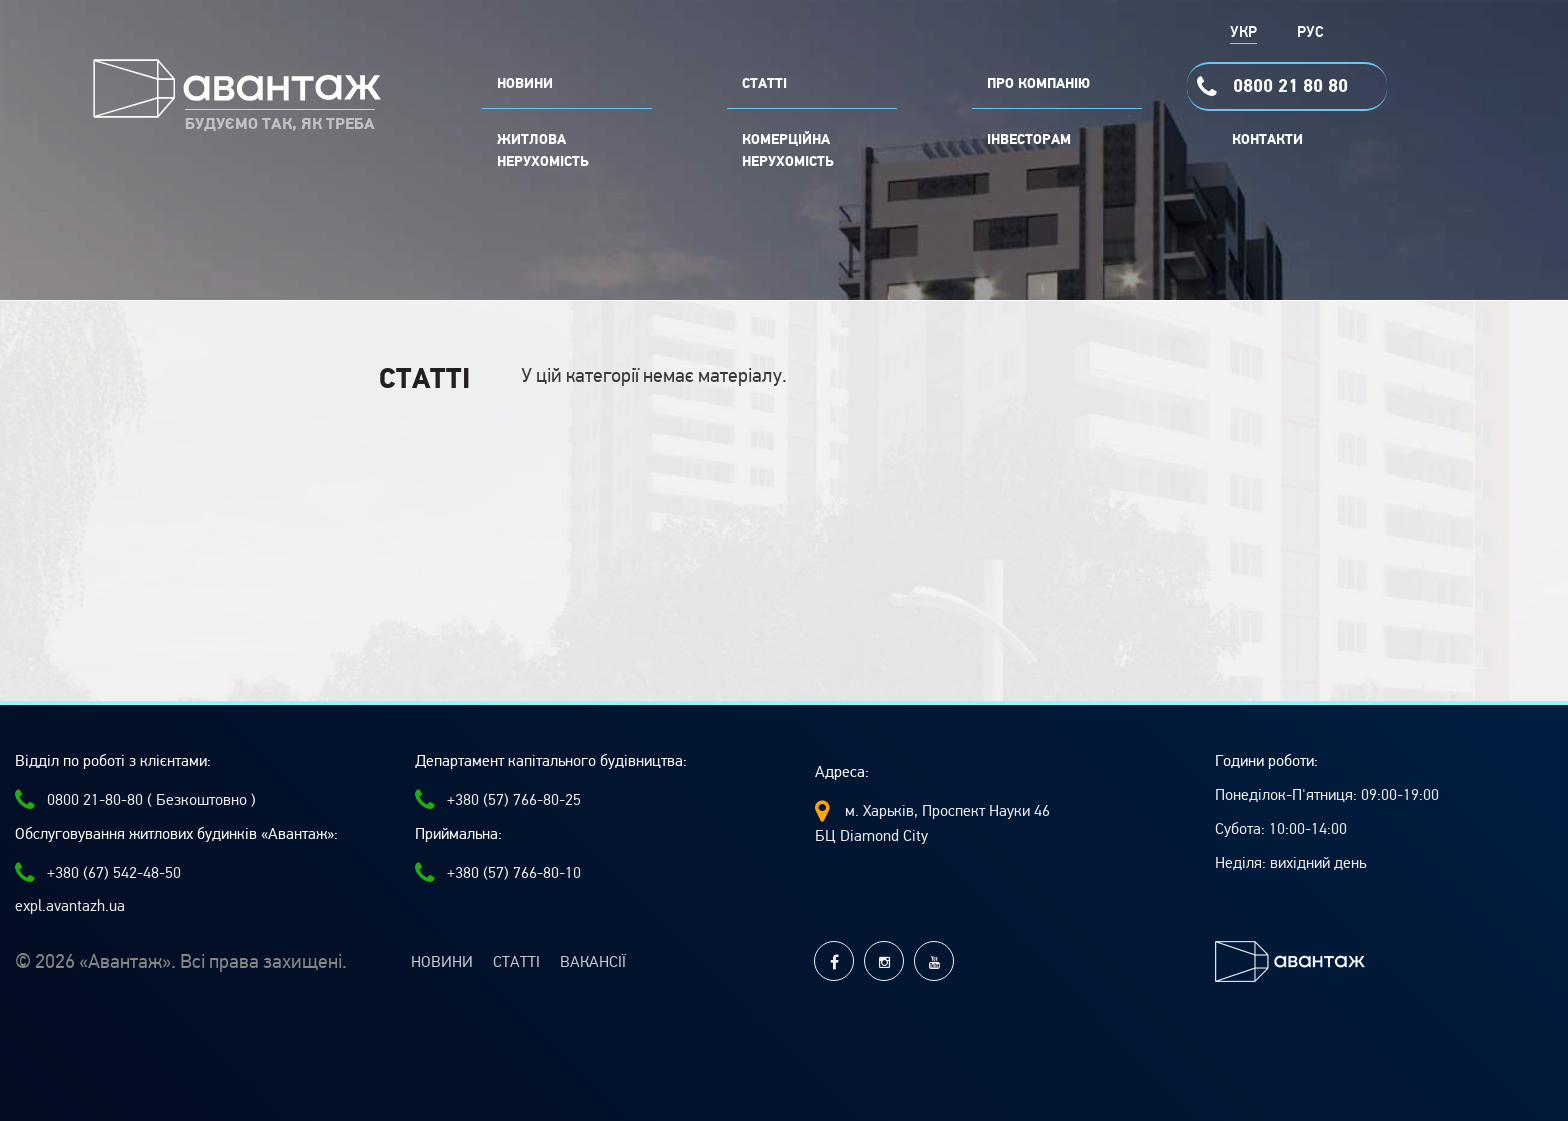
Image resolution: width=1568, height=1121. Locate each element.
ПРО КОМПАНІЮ (1038, 84)
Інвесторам (1029, 140)
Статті (516, 962)
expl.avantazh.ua (70, 906)
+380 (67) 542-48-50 (98, 873)
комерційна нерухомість (788, 151)
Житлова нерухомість (543, 151)
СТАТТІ (764, 84)
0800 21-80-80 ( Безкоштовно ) (135, 800)
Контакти (1267, 140)
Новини (442, 962)
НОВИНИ (525, 84)
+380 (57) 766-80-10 (498, 873)
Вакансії (593, 962)
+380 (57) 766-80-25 (498, 800)
